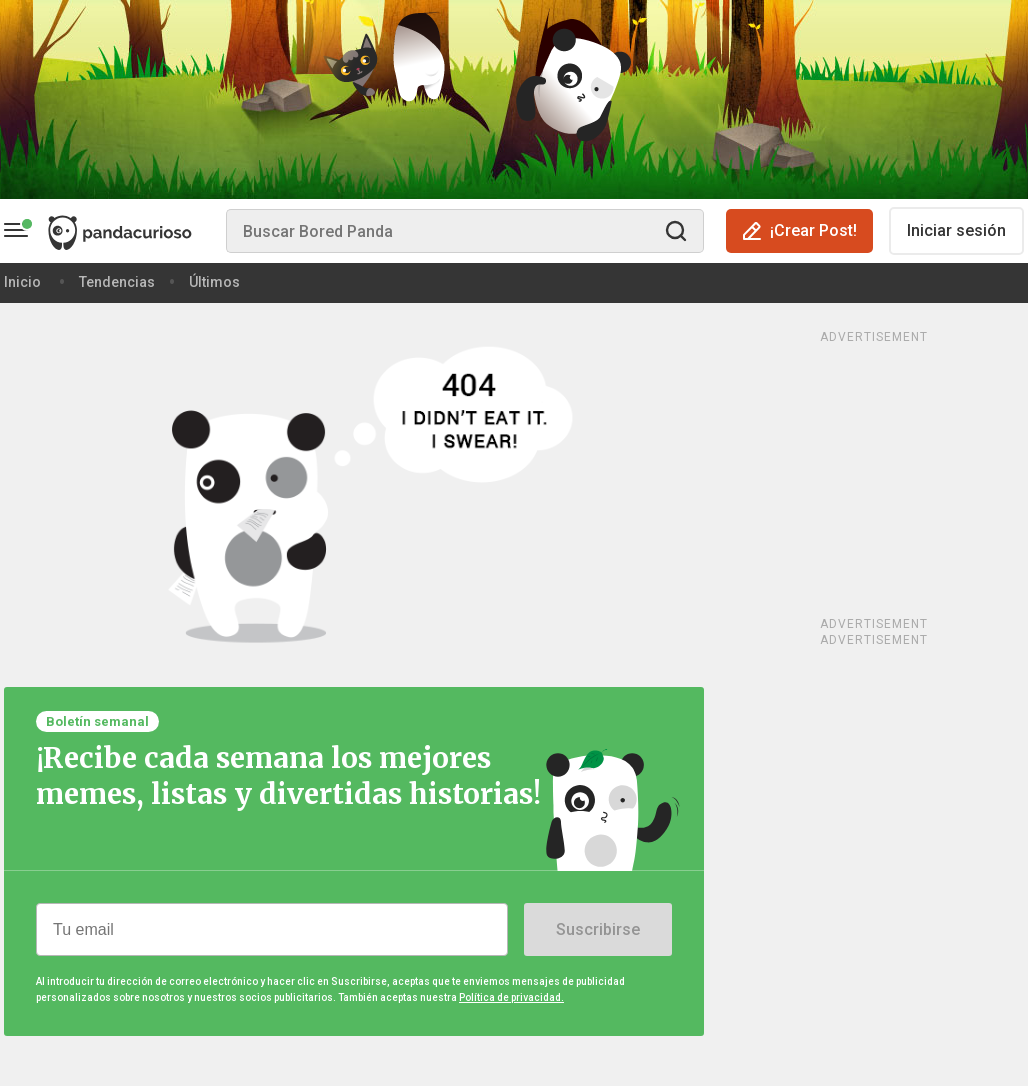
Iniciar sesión (956, 230)
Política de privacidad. (511, 997)
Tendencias (117, 282)
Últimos (214, 282)
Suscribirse (598, 929)
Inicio (22, 282)
